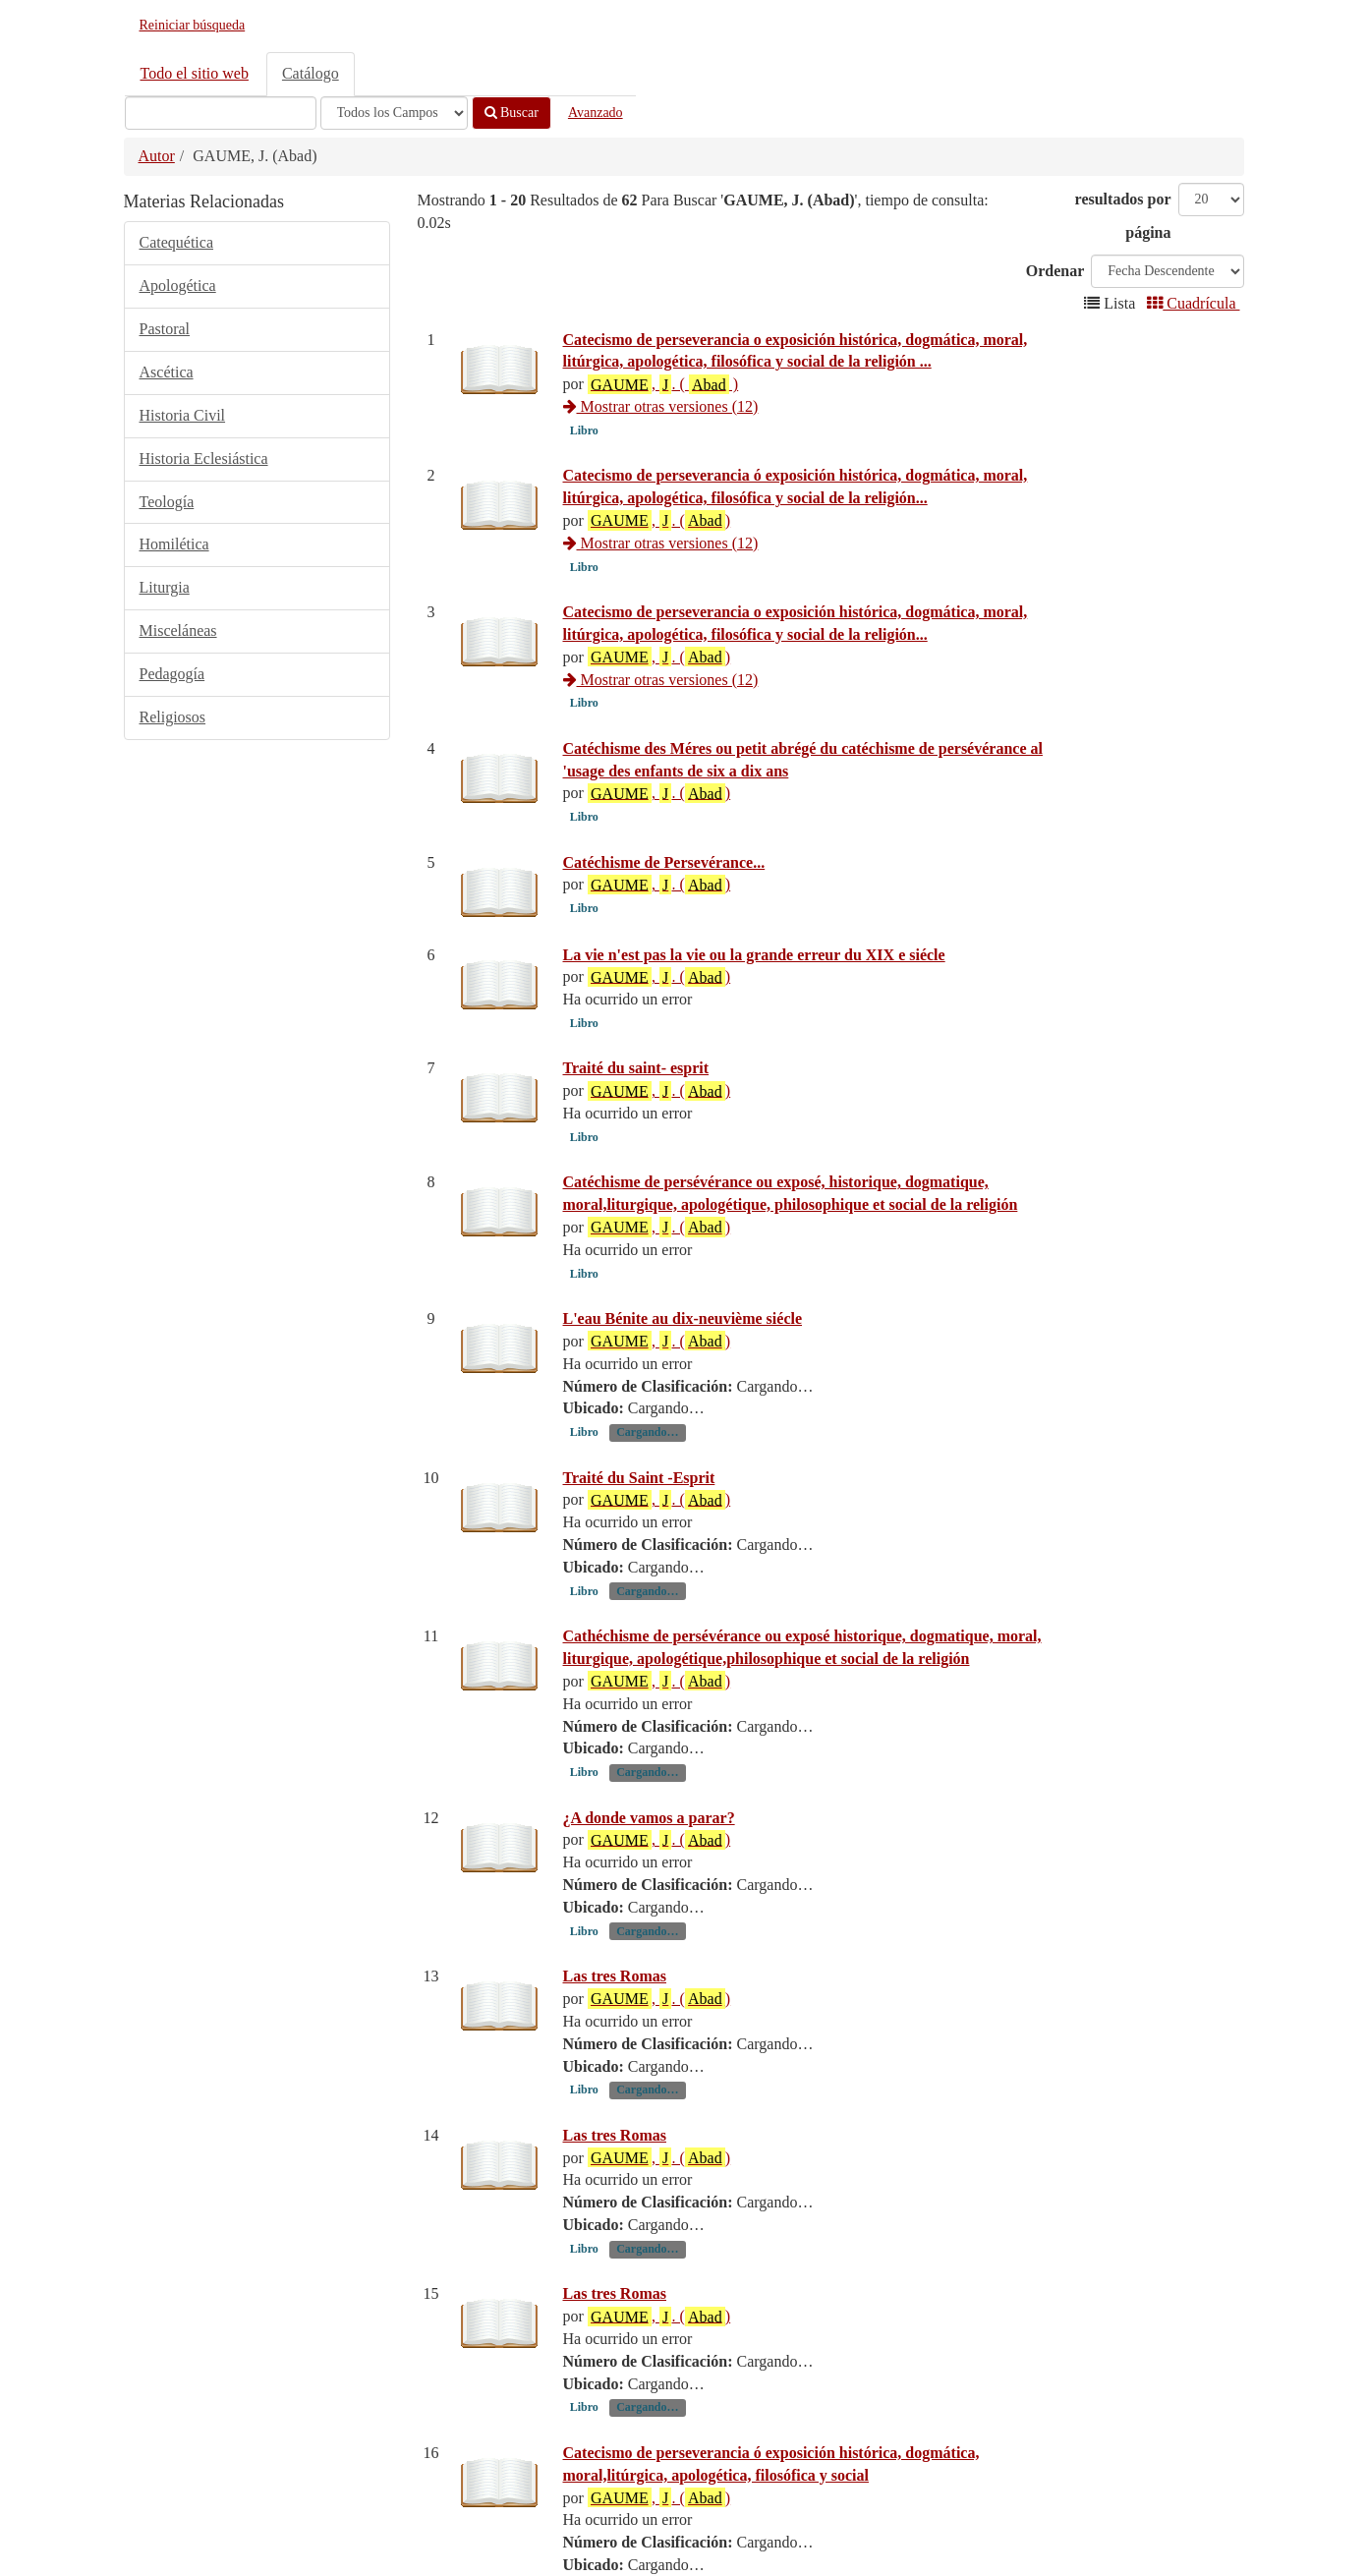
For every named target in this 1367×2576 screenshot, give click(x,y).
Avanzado (595, 112)
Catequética (177, 242)
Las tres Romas (614, 2155)
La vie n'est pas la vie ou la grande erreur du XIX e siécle (754, 998)
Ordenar (1055, 270)
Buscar (511, 112)
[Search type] (394, 113)
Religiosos (173, 717)
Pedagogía (172, 673)
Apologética (178, 285)
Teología (167, 501)
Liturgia (165, 587)
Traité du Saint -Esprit (639, 1655)
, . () (659, 520)
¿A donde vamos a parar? (649, 1995)
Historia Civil (183, 415)
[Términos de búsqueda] (220, 113)
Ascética (167, 372)
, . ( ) (663, 384)
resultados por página (1123, 216)
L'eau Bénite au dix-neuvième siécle (683, 1497)
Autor (157, 155)
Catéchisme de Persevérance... (664, 862)
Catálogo (310, 73)
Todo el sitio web (195, 73)
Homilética (174, 544)
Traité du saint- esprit (636, 1157)
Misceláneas (178, 630)
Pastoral (165, 328)
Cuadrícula (1193, 303)
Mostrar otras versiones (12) (661, 406)
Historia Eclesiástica (204, 458)
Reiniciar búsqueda (193, 25)
